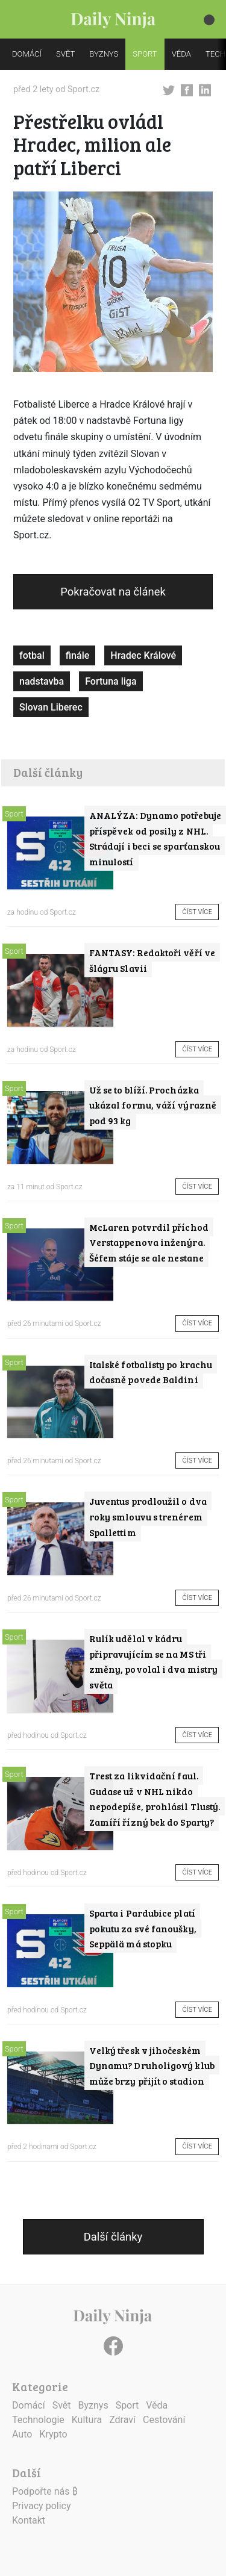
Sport (14, 813)
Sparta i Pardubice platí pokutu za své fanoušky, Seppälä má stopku (142, 1928)
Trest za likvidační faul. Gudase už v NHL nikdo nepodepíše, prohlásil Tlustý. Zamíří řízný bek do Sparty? (154, 1798)
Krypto (53, 2434)
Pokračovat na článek (113, 591)
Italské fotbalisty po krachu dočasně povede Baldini (150, 1372)
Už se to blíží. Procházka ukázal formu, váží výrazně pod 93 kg (152, 1105)
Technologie (38, 2419)
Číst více (197, 912)
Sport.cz (83, 89)
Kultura (87, 2419)
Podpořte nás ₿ (45, 2491)
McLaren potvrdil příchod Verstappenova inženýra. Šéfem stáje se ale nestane (149, 1242)
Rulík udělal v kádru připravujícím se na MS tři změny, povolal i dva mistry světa (153, 1661)
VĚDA (181, 53)
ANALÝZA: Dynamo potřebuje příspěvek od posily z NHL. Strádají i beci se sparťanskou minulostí (155, 838)
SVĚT (65, 53)
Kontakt (28, 2520)
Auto (22, 2434)
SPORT (145, 53)
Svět (61, 2405)
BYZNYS (103, 53)
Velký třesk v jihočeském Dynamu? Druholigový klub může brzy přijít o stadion (152, 2065)
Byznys (93, 2405)
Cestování (164, 2419)
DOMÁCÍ (27, 53)
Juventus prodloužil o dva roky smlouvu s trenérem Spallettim (148, 1516)
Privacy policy (41, 2506)
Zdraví (122, 2419)
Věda (157, 2405)
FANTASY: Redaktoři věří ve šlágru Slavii (152, 960)
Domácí (28, 2405)
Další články (113, 2236)
